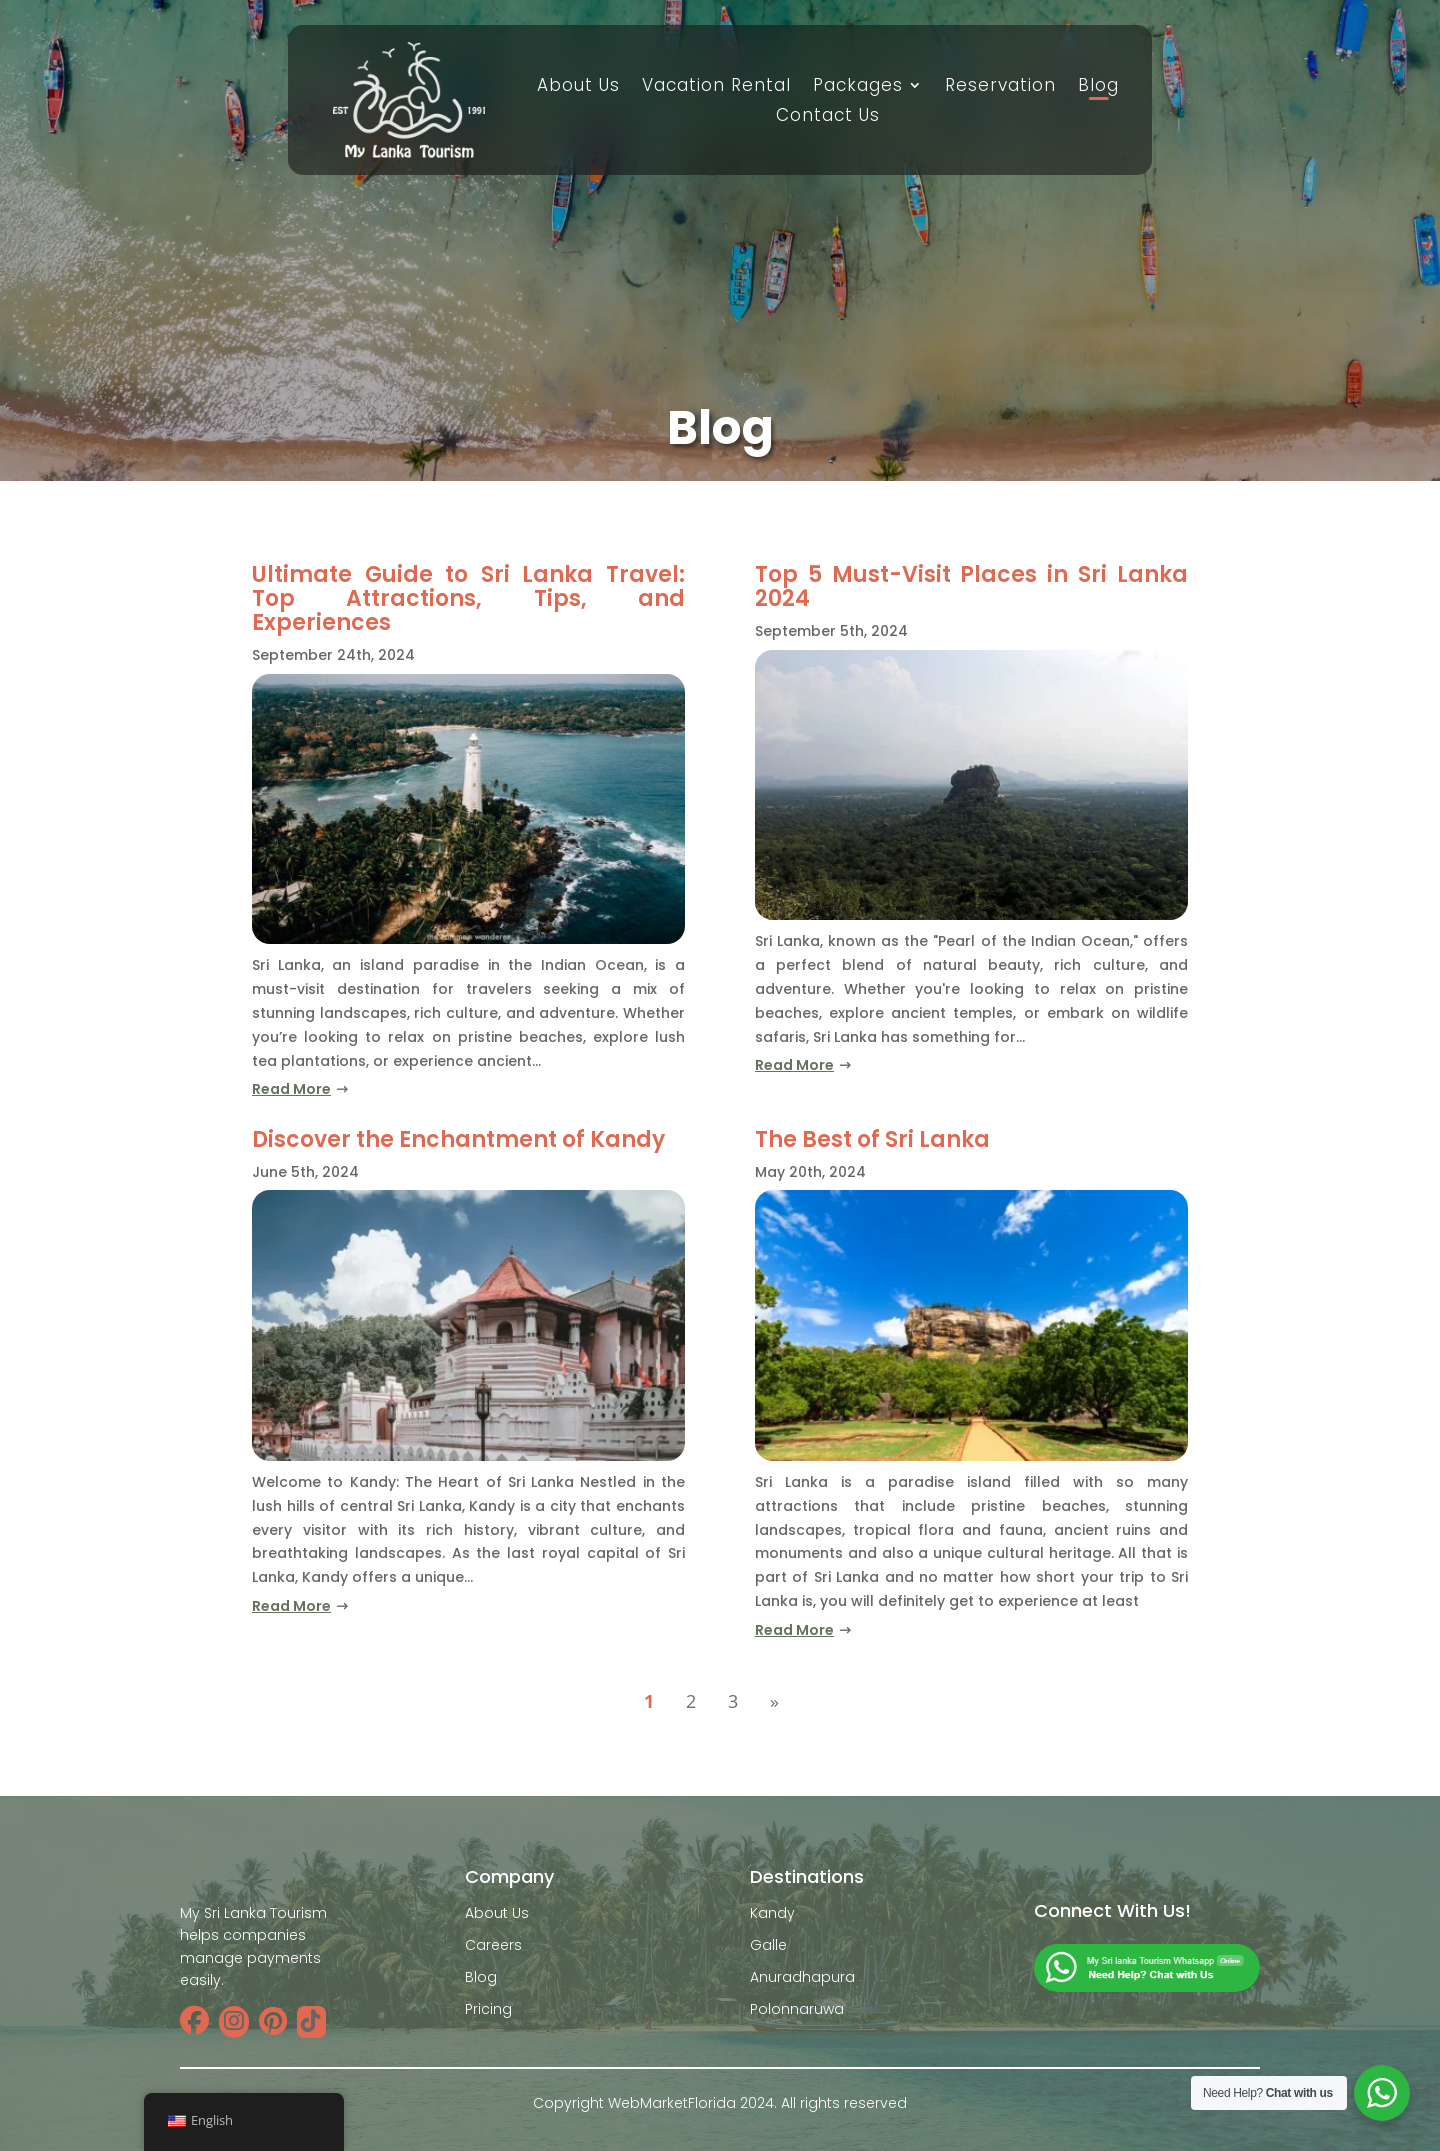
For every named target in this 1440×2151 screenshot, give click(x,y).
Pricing (488, 2009)
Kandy (772, 1913)
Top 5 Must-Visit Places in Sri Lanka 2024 (971, 586)
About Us (578, 87)
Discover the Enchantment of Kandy (458, 1139)
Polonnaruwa (797, 2009)
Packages (858, 87)
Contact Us (828, 117)
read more (291, 1089)
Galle (768, 1945)
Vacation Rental (716, 87)
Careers (493, 1945)
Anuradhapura (802, 1977)
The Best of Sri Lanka (872, 1139)
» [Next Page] (774, 1701)
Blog (1098, 87)
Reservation (1000, 87)
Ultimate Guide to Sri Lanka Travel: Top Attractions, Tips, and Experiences (468, 598)
